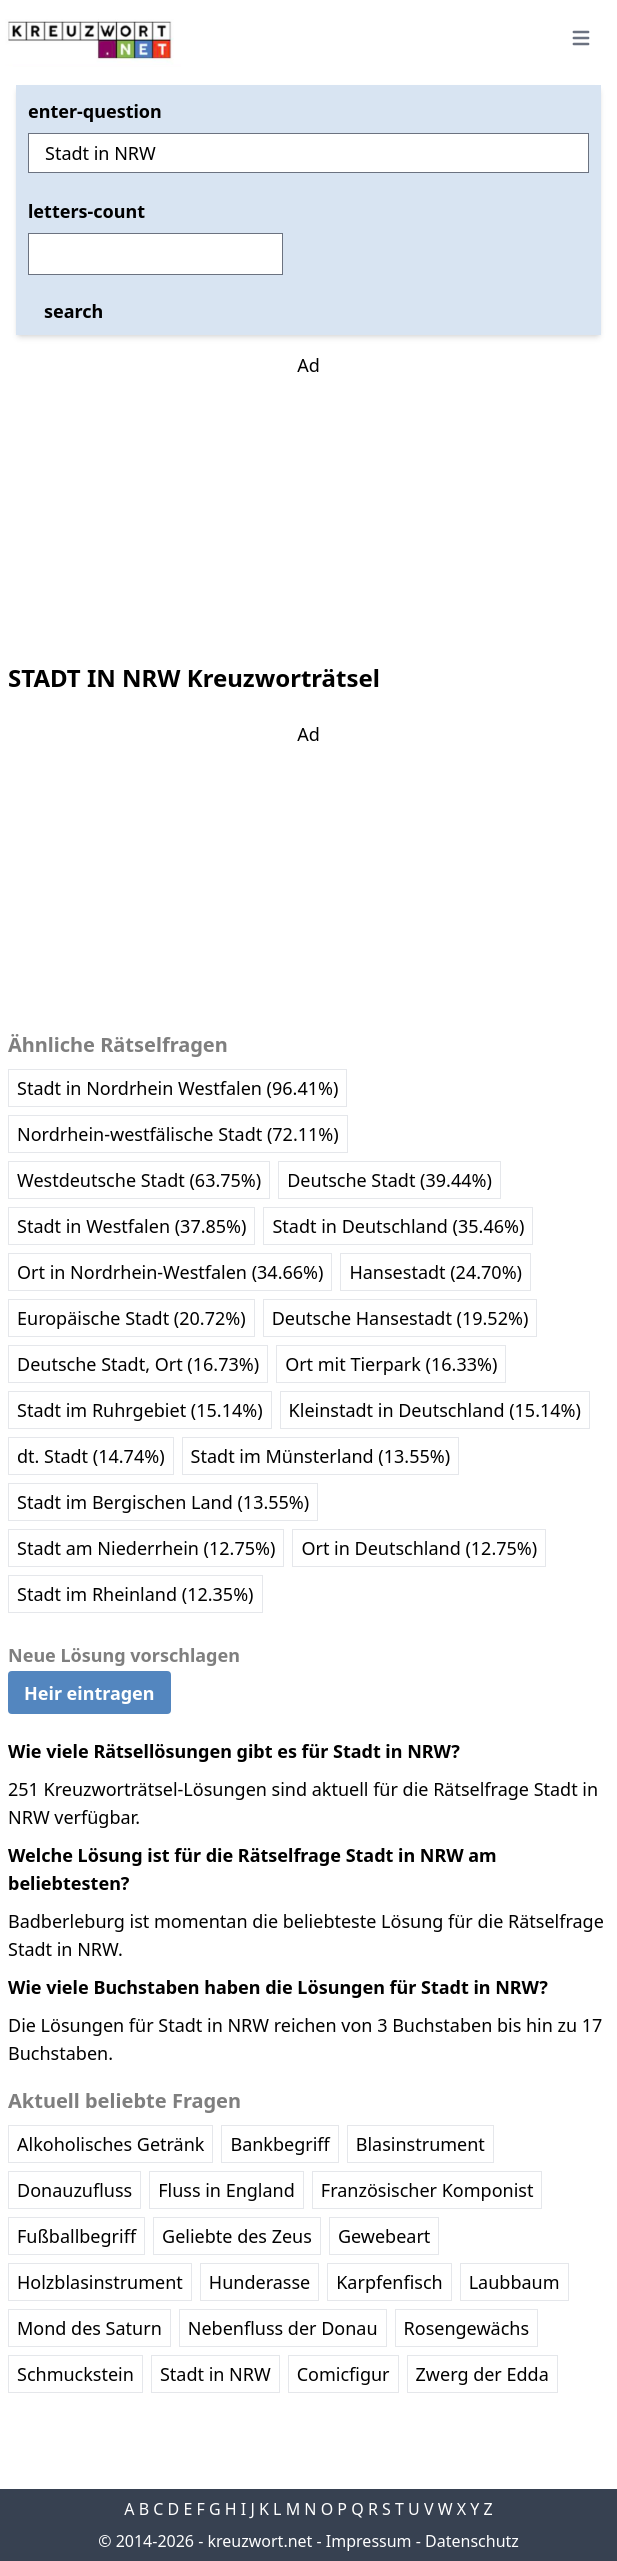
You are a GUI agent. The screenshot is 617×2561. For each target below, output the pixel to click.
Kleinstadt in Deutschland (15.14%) (435, 1410)
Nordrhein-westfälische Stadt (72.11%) (178, 1134)
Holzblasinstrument (100, 2282)
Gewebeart (384, 2236)
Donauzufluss (74, 2190)
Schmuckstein (75, 2374)
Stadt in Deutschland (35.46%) (398, 1226)
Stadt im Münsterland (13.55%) (321, 1456)
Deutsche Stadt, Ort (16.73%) (138, 1364)
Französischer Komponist (427, 2190)
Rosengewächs (466, 2328)
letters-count (86, 211)
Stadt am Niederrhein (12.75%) (146, 1548)
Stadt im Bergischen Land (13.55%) (163, 1502)
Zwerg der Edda (482, 2374)
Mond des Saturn (89, 2328)
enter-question (95, 111)
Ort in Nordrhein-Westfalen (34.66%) (170, 1272)
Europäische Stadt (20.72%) (131, 1318)
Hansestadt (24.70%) (435, 1272)
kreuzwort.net (259, 2541)
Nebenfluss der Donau (283, 2328)
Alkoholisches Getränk (110, 2144)
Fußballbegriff (76, 2236)
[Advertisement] (309, 504)
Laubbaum (514, 2282)
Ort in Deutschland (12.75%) (419, 1548)
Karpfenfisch (389, 2282)
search (73, 311)
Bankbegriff (279, 2144)
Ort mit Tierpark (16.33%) (391, 1364)
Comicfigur (343, 2374)
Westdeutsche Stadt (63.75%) (139, 1180)
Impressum (369, 2541)
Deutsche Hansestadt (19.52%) (400, 1318)
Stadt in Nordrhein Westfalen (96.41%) (177, 1088)
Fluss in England (226, 2190)
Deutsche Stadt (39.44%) (389, 1180)
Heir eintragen (89, 1693)
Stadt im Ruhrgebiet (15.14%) (140, 1410)
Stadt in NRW (215, 2374)
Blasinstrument (420, 2144)
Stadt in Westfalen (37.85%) (131, 1226)
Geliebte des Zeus (237, 2236)
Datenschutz (472, 2541)
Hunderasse (259, 2282)
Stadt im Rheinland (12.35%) (135, 1594)
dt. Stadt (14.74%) (91, 1456)
